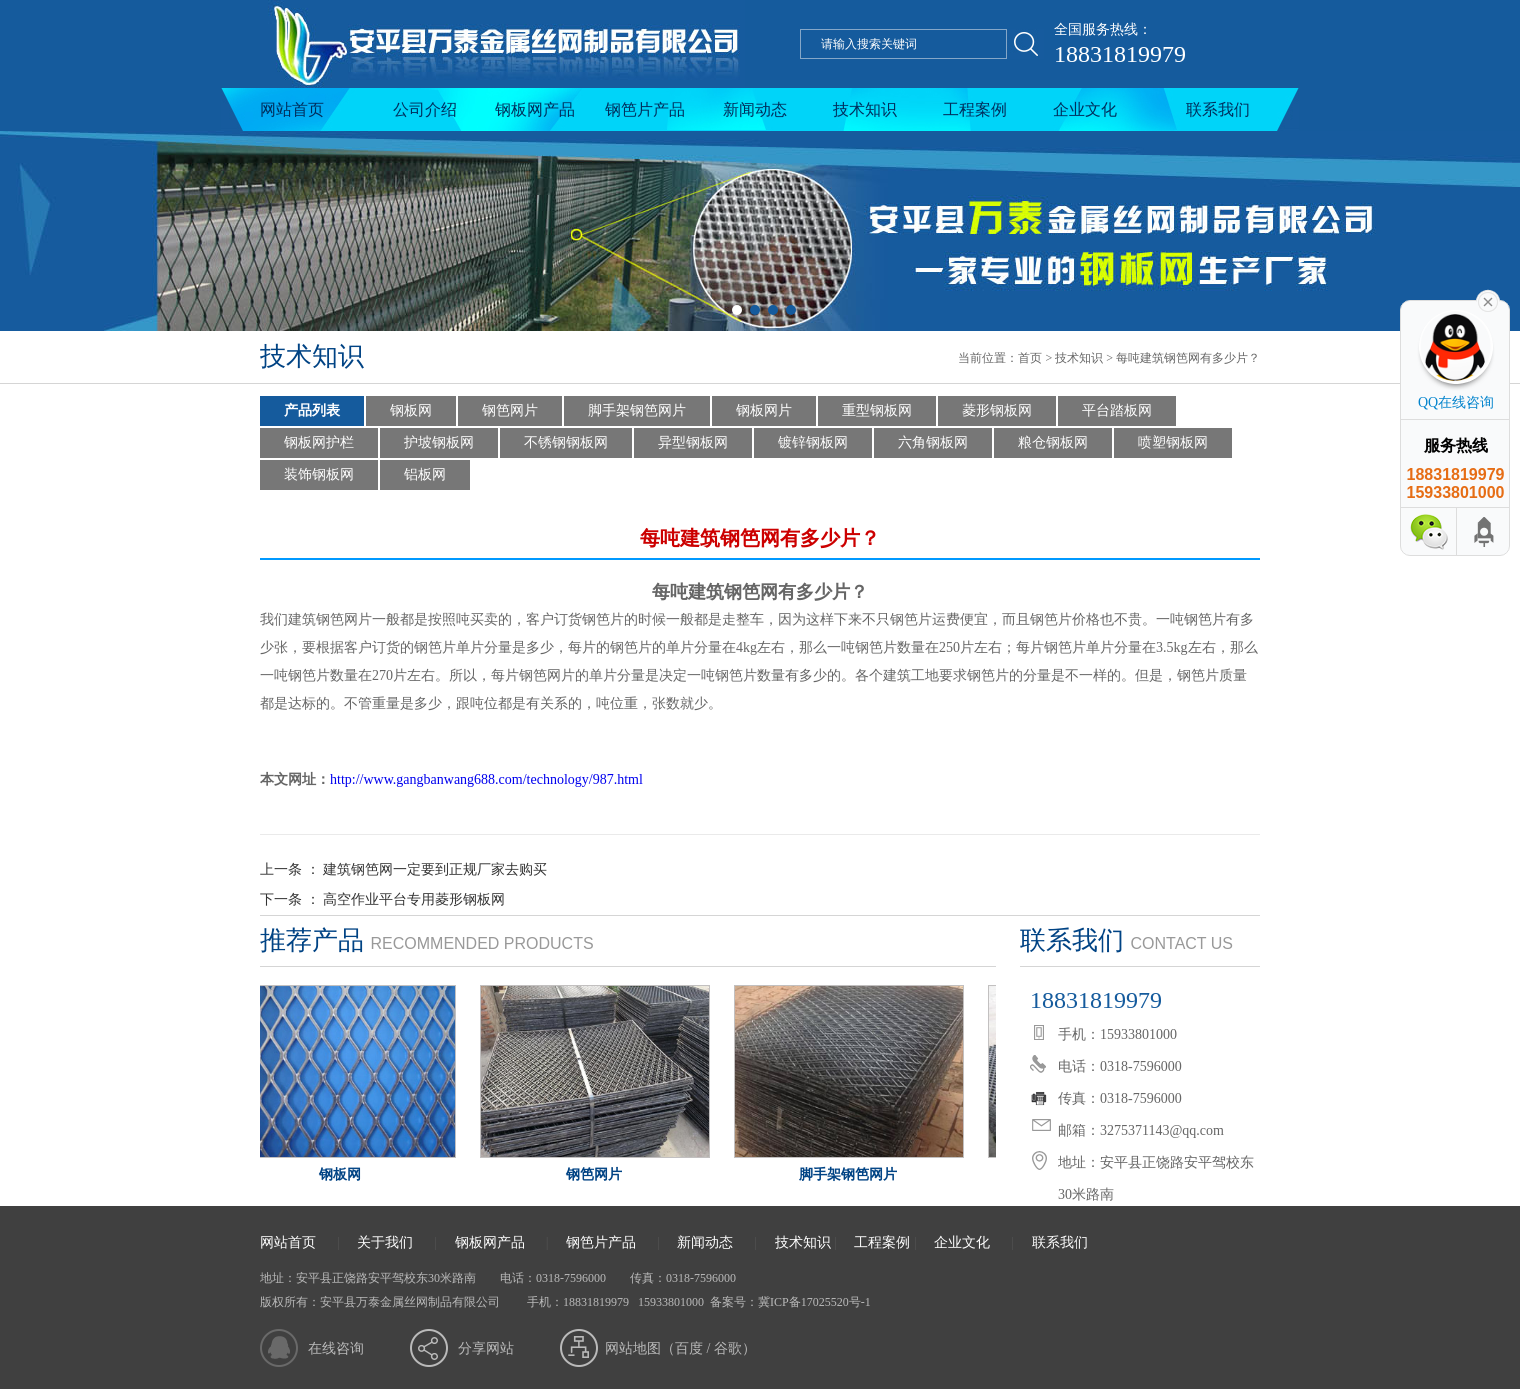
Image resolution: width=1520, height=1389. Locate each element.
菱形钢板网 (997, 410)
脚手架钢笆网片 (637, 410)
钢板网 (411, 410)
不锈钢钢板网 (566, 442)
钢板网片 (764, 410)
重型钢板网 (877, 410)
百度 (689, 1348)
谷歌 (728, 1348)
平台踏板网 (1117, 410)
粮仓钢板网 (1053, 442)
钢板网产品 (535, 109)
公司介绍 (425, 109)
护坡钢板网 (439, 442)
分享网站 (486, 1348)
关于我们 (385, 1242)
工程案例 (975, 109)
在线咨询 (336, 1348)
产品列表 (312, 410)
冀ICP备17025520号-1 (814, 1302)
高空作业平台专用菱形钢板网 (414, 899)
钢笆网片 (510, 410)
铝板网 (425, 474)
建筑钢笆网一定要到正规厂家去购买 (435, 869)
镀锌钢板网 (813, 442)
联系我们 (1218, 109)
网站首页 (292, 109)
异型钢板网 (693, 442)
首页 (1030, 358)
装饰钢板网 (319, 474)
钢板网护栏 (319, 442)
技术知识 (865, 109)
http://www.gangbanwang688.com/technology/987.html (486, 779)
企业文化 (1085, 109)
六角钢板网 (933, 442)
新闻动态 (755, 109)
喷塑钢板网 (1173, 442)
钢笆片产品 (645, 109)
